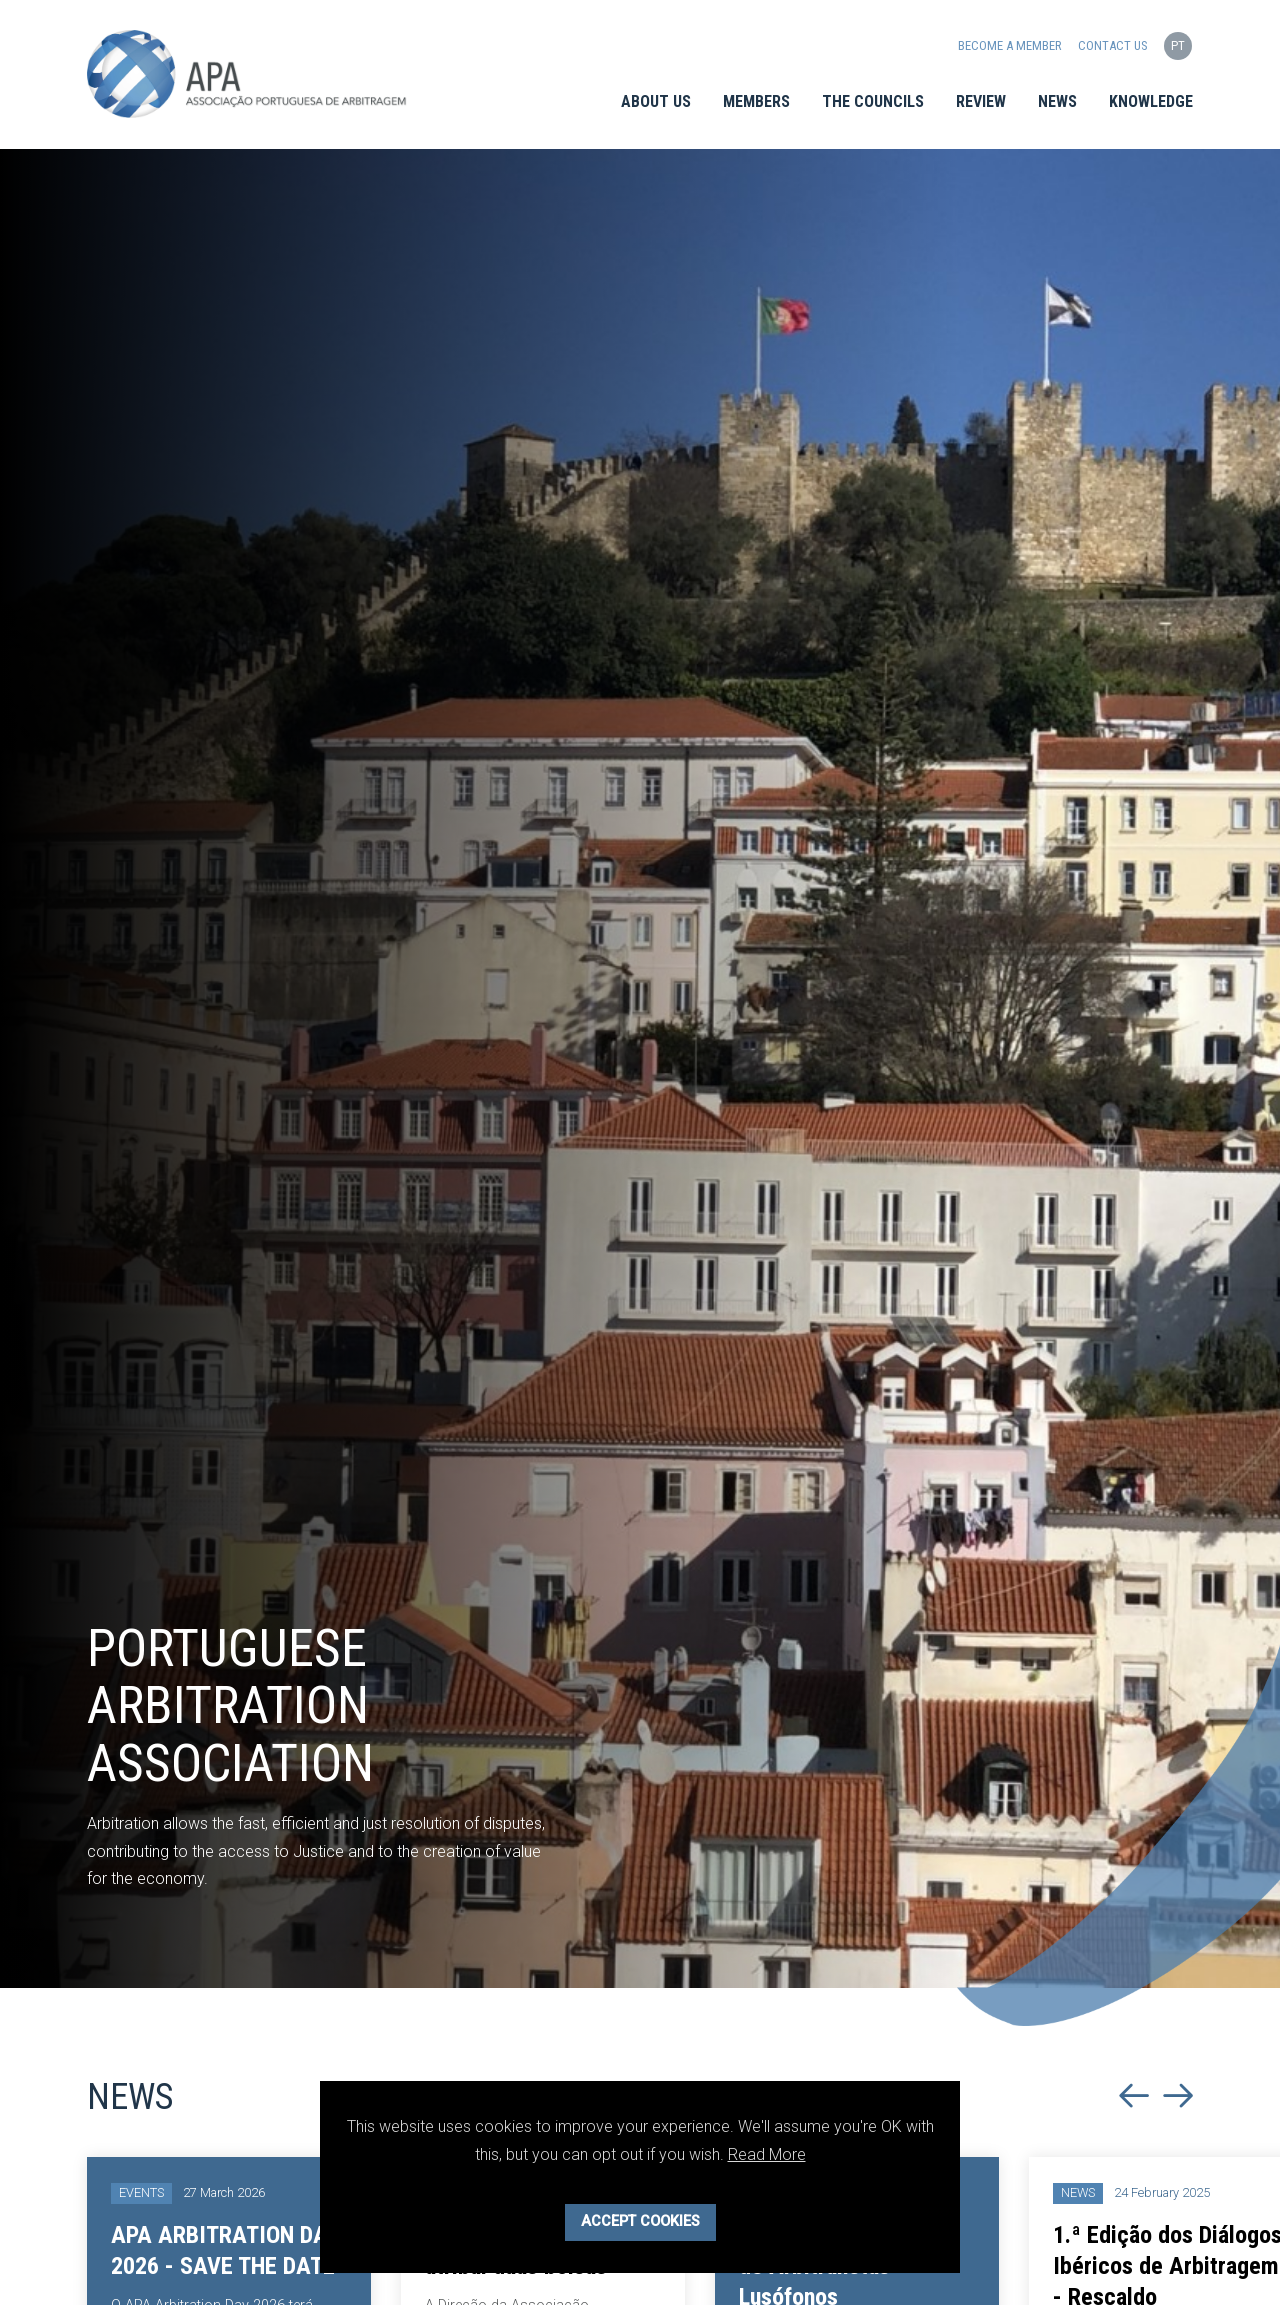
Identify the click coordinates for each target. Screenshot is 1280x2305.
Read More (767, 2154)
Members (756, 101)
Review (981, 101)
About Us (656, 101)
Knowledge (1151, 101)
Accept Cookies (640, 2221)
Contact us (1112, 45)
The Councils (873, 101)
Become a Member (1010, 45)
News (1057, 101)
